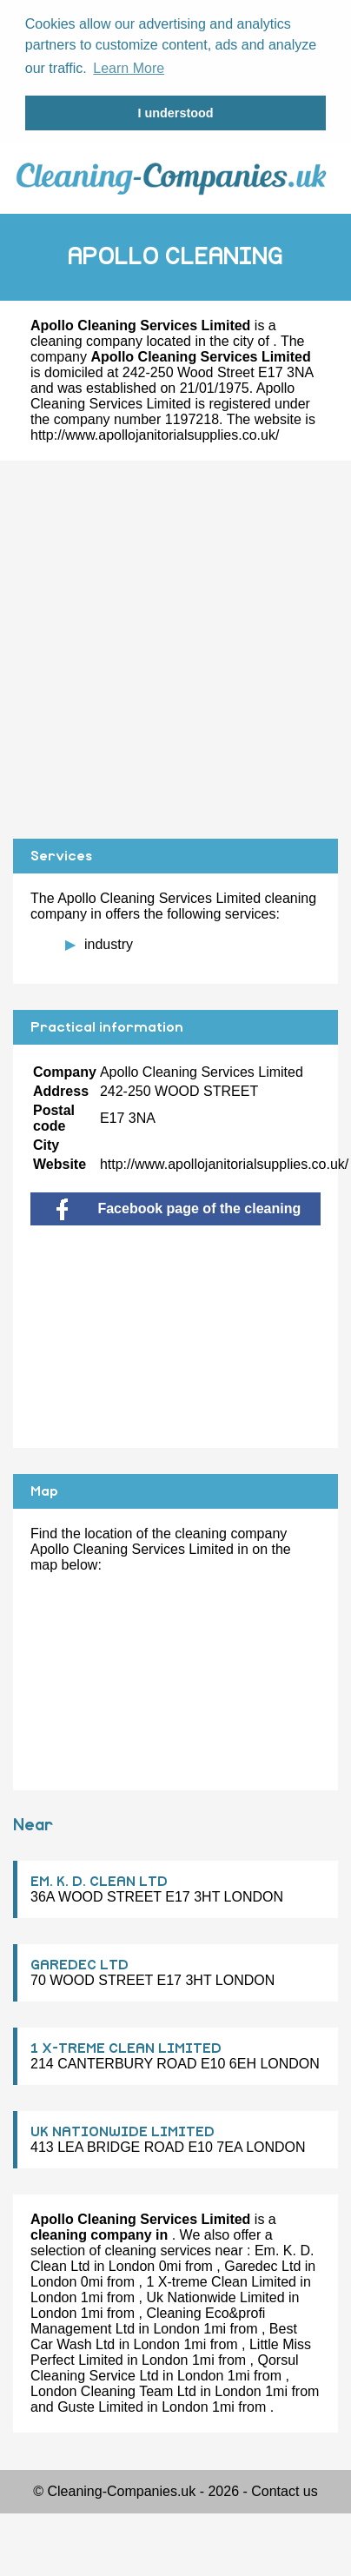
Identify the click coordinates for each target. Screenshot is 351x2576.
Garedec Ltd (262, 2263)
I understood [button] (175, 113)
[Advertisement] (163, 647)
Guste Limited (100, 2404)
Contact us (284, 2488)
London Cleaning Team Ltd (113, 2388)
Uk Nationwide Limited (215, 2294)
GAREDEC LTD (79, 1962)
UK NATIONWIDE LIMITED (122, 2129)
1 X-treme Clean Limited (221, 2279)
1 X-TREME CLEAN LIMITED (126, 2046)
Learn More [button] (128, 68)
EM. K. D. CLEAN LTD (99, 1879)
